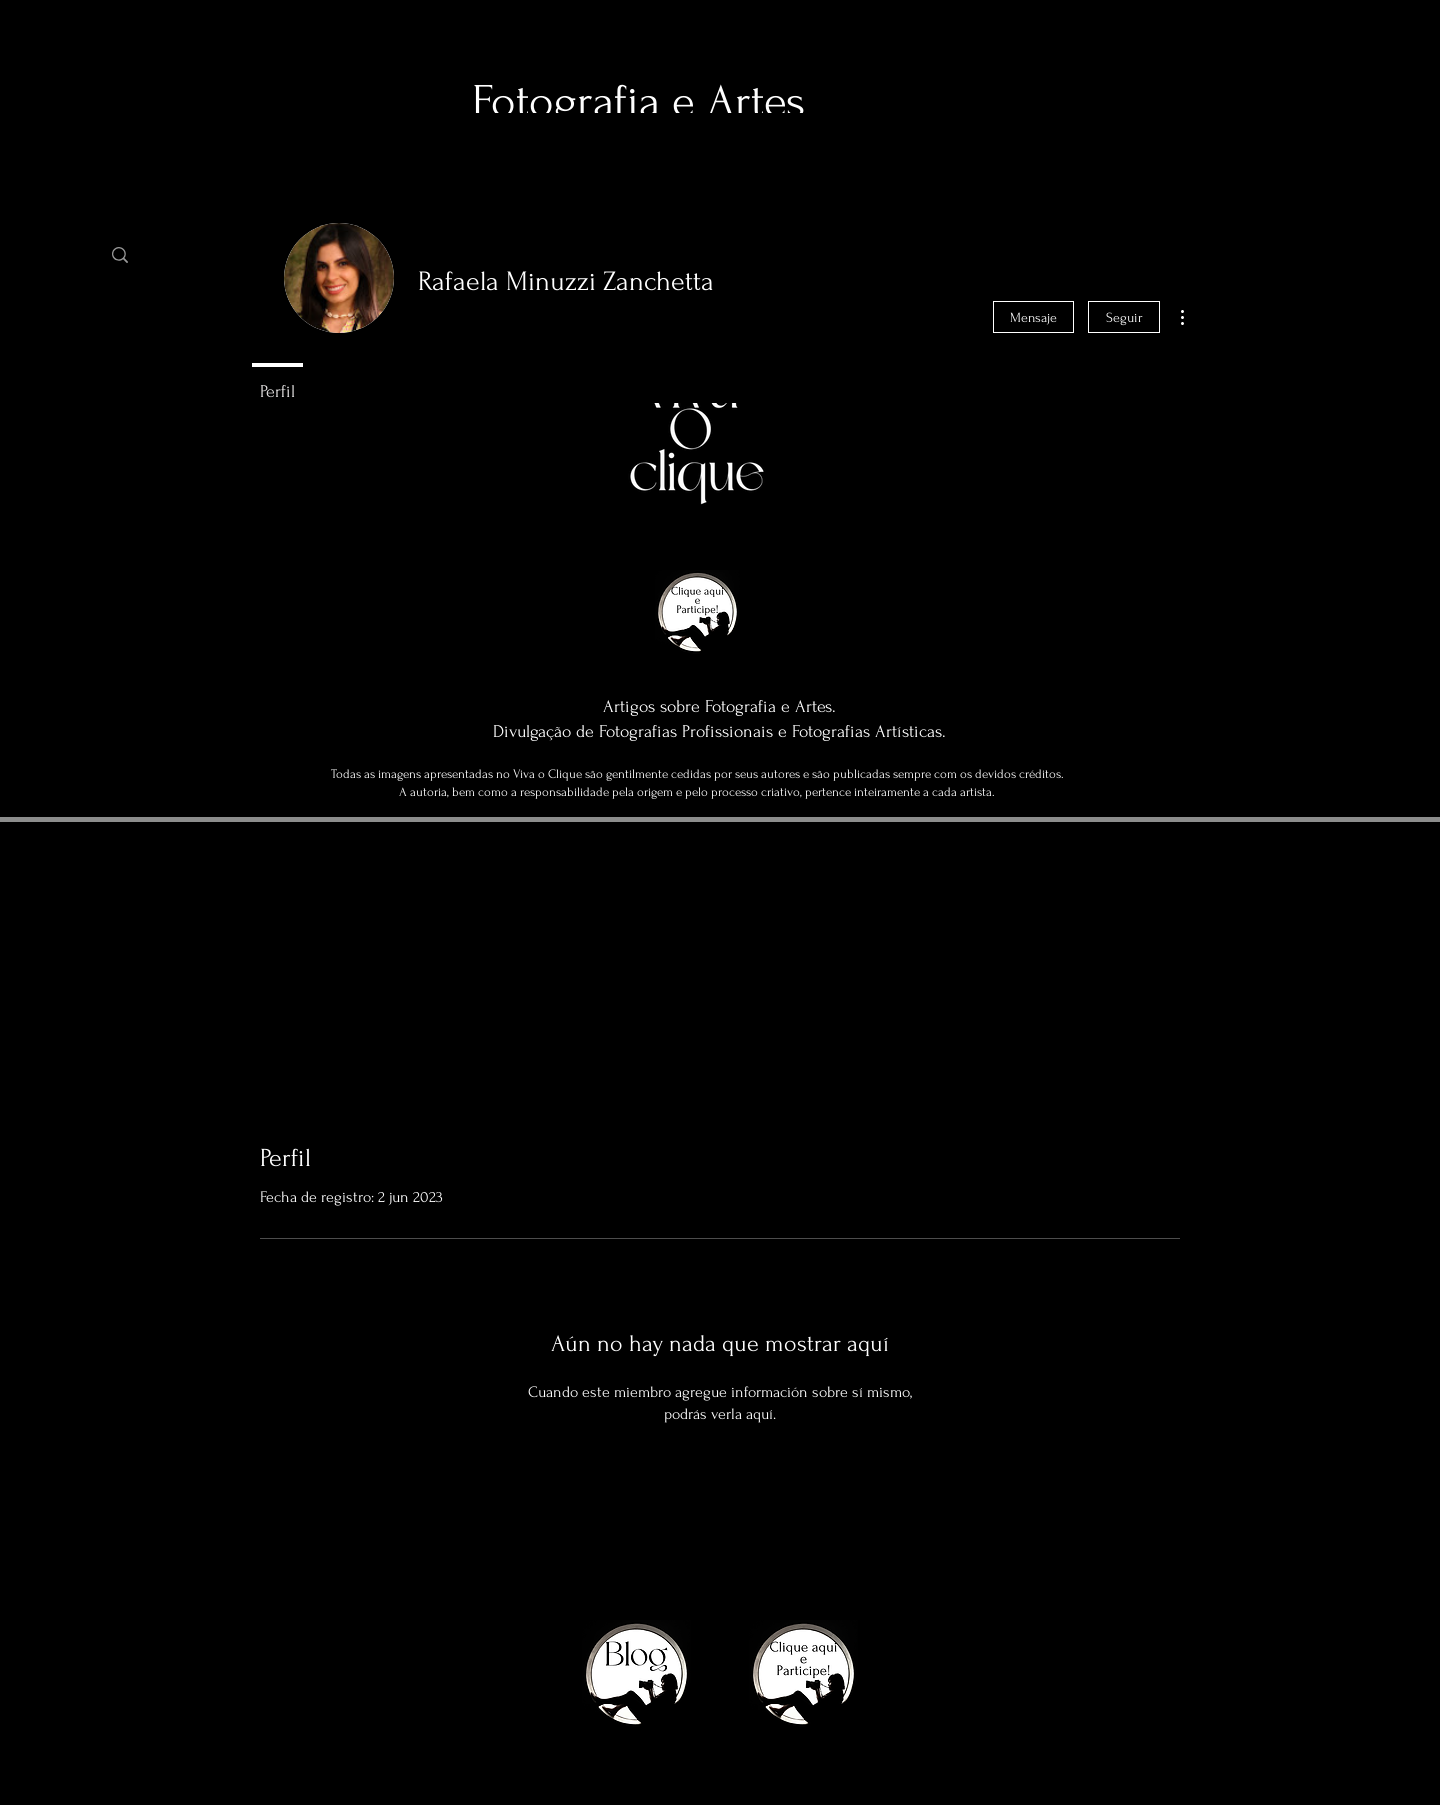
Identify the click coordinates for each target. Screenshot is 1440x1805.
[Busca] (197, 255)
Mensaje (1033, 317)
